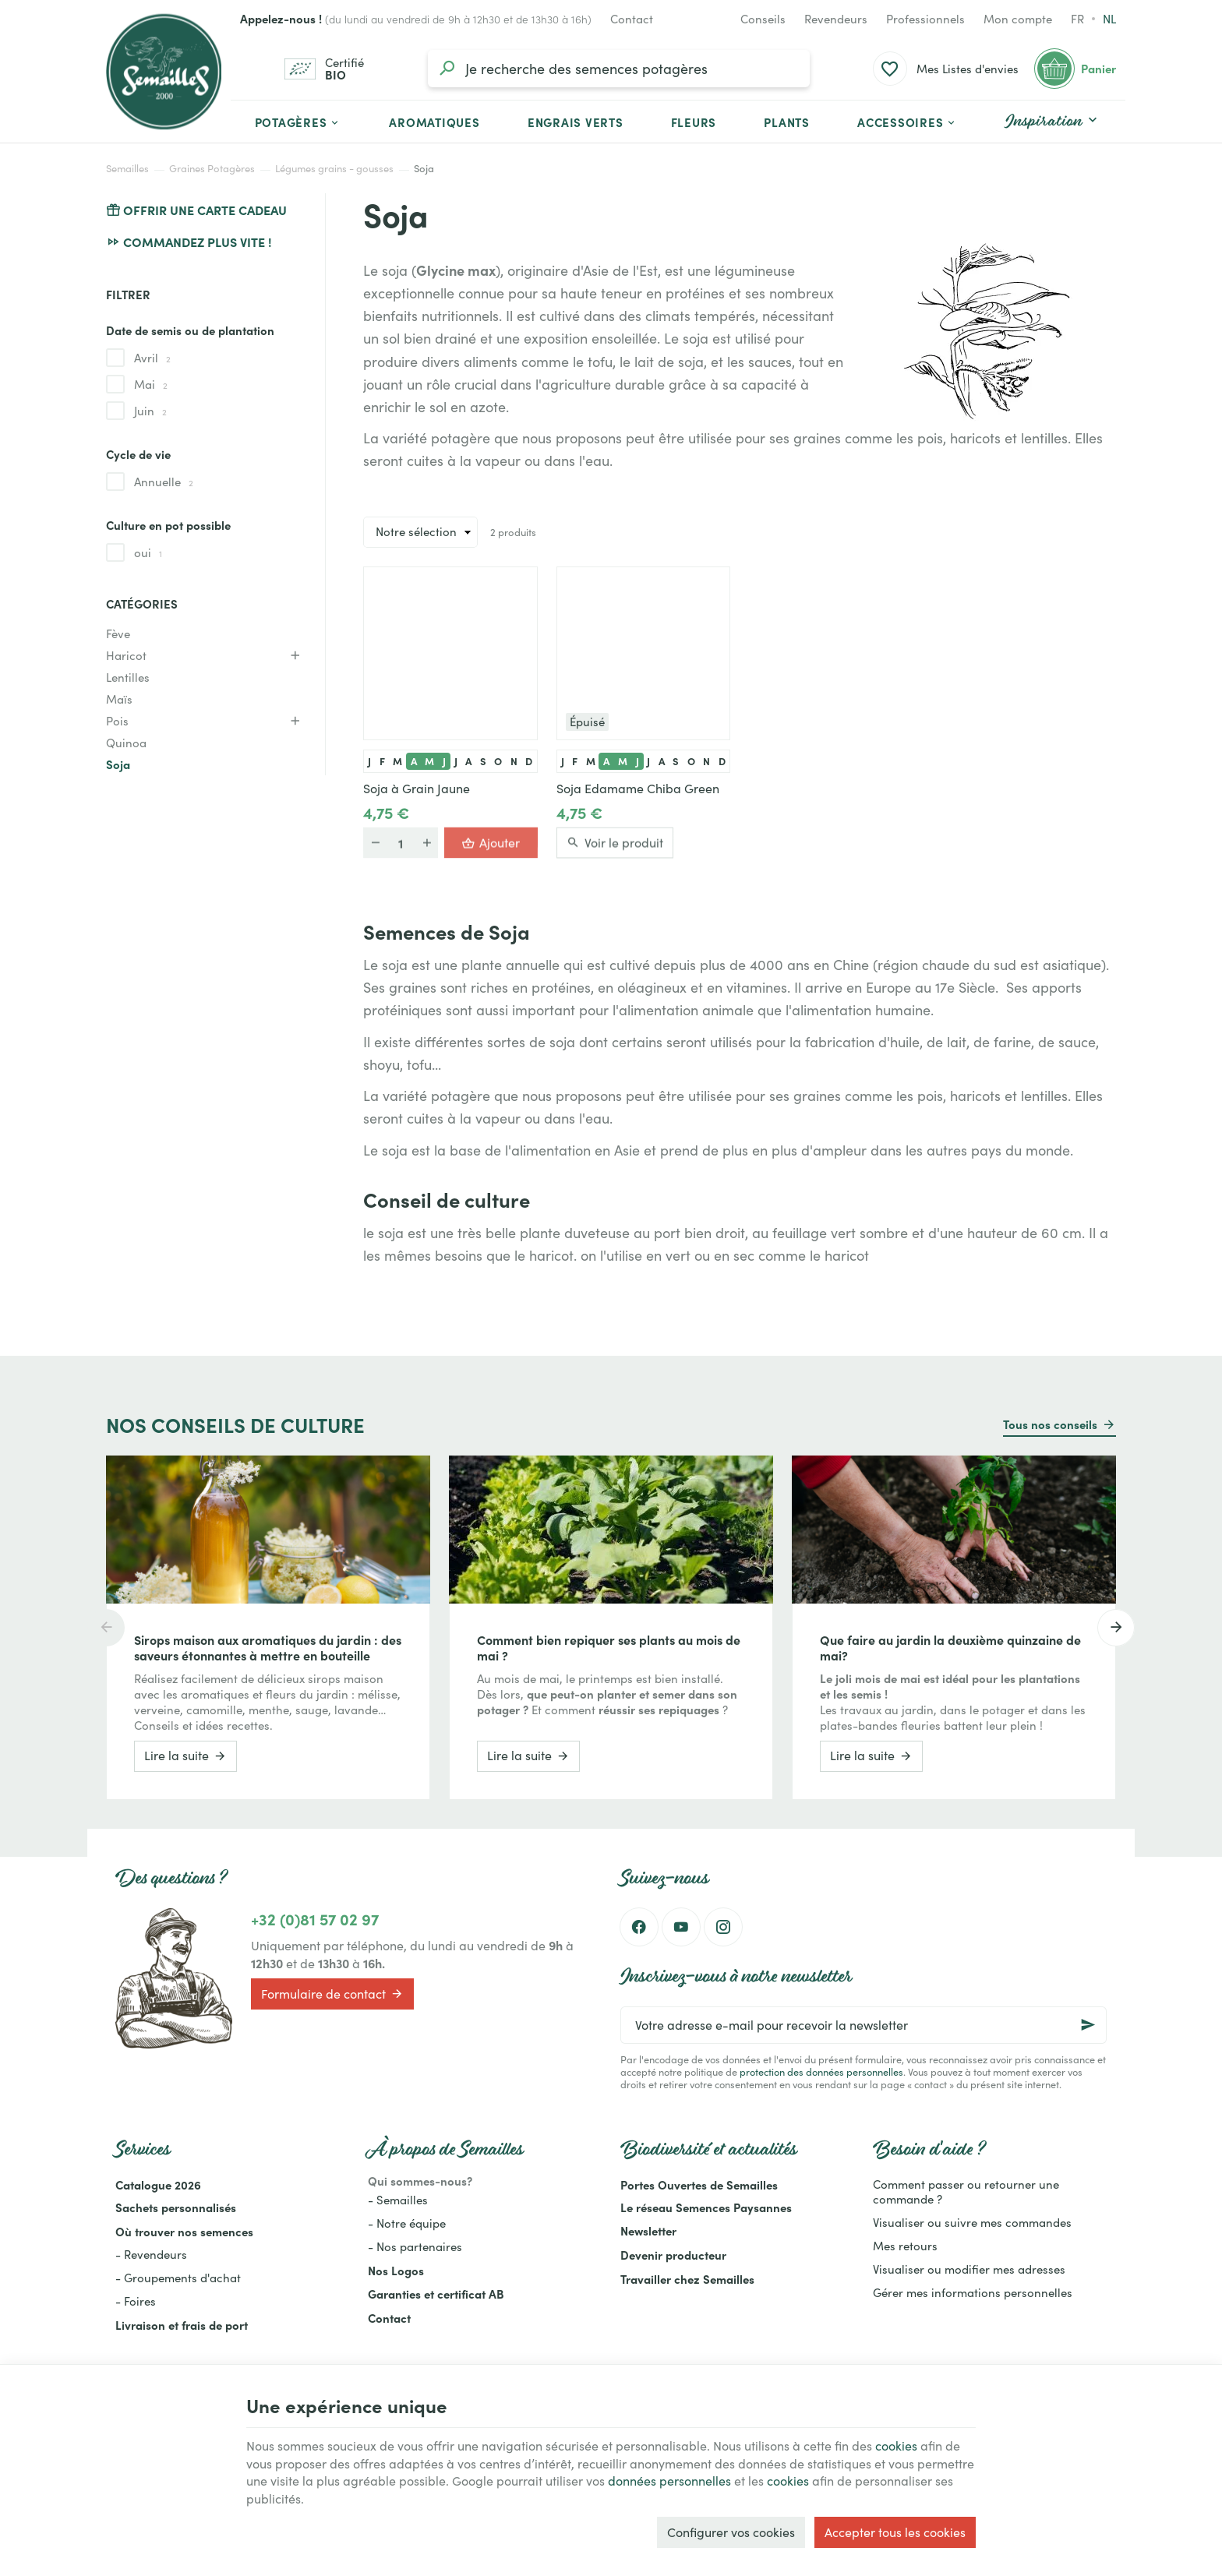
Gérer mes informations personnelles (972, 2292)
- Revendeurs (151, 2254)
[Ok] (1088, 2025)
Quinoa (126, 742)
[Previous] (106, 1627)
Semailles (127, 168)
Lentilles (128, 677)
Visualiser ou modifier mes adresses (969, 2269)
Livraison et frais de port (181, 2325)
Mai (151, 384)
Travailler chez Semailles (687, 2279)
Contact (389, 2318)
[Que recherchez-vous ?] (619, 68)
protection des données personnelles (821, 2071)
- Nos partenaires (415, 2246)
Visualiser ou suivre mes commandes (972, 2222)
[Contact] (631, 18)
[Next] (1116, 1627)
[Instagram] (723, 1927)
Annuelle (163, 481)
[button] (907, 121)
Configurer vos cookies (731, 2532)
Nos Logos (396, 2270)
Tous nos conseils (1050, 1424)
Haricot (126, 655)
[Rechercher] (446, 68)
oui (148, 552)
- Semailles (398, 2199)
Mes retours (905, 2245)
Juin (150, 410)
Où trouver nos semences (184, 2231)
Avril (152, 357)
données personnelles (669, 2480)
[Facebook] (639, 1927)
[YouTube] (681, 1927)
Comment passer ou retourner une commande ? (966, 2191)
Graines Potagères (212, 168)
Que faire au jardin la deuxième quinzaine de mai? (950, 1647)
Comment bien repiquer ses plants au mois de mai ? (608, 1647)
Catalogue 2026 (158, 2184)
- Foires (135, 2301)
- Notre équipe (407, 2223)
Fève (118, 633)
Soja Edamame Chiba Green (637, 788)
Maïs (119, 699)
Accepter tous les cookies (895, 2532)
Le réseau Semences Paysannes (706, 2207)
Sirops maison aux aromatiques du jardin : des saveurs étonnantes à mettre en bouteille (267, 1647)
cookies (896, 2445)
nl (1109, 18)
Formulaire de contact (332, 1994)
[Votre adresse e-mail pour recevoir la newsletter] (863, 2025)
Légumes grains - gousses (334, 168)
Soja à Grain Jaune (416, 788)
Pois (117, 721)
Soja (118, 764)
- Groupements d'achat (178, 2277)
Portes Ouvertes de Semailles (699, 2184)
